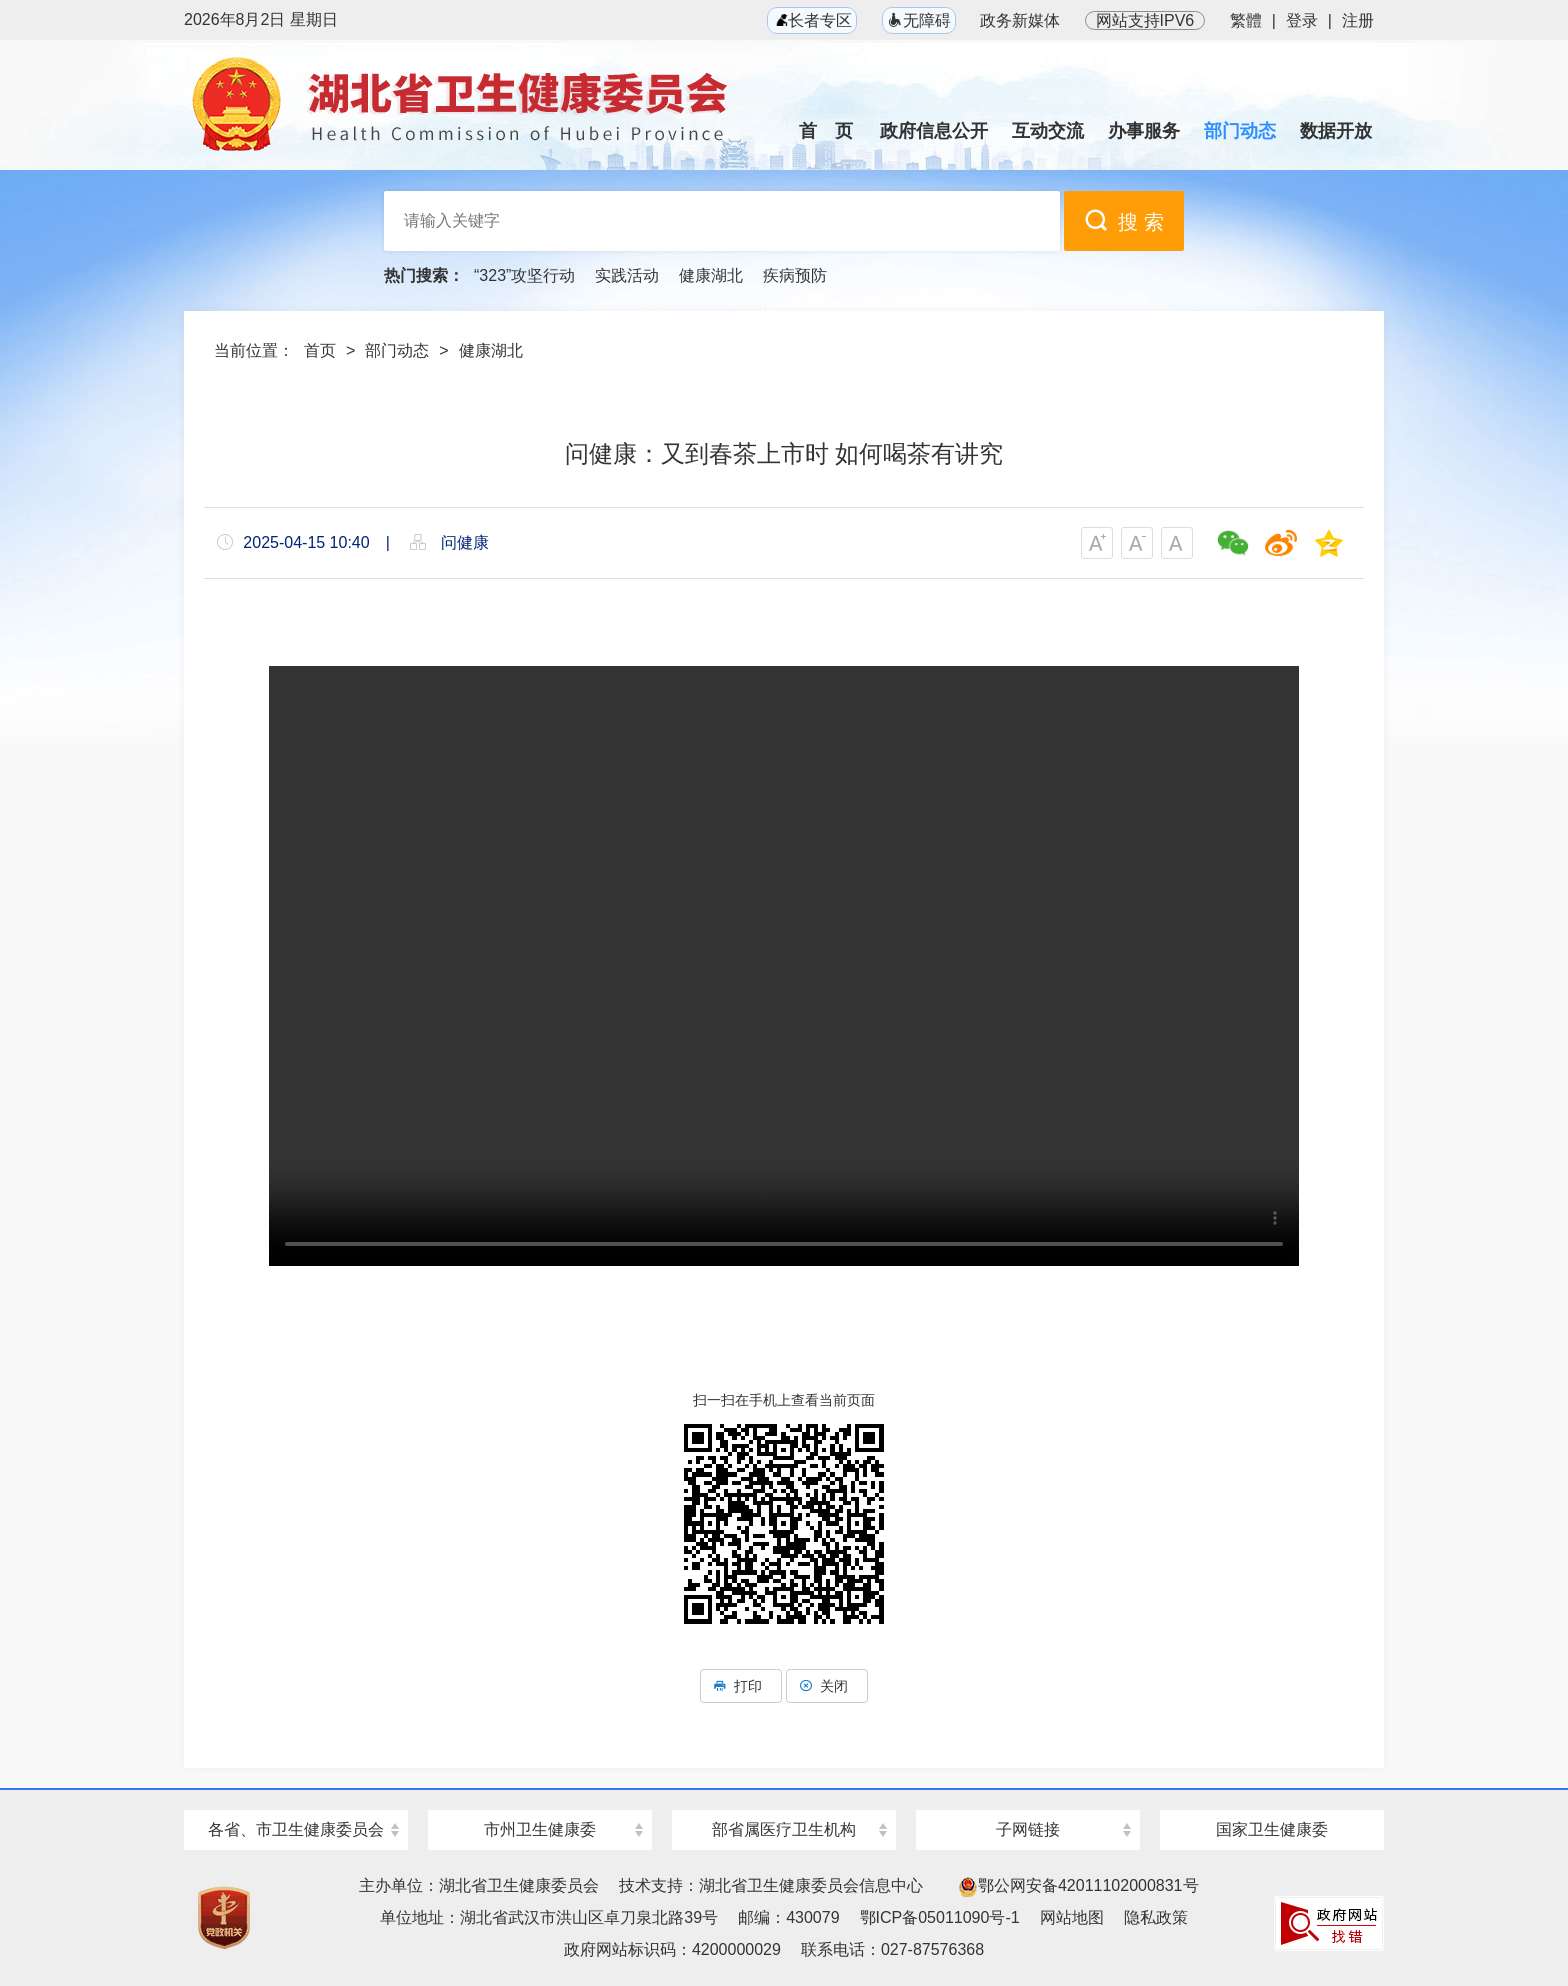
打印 (741, 1686)
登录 (1302, 20)
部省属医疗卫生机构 (784, 1829)
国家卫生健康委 (1272, 1829)
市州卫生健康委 (540, 1829)
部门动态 (397, 350)
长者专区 (812, 20)
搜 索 (1124, 220)
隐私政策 (1156, 1917)
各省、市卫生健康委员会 (296, 1829)
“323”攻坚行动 (524, 275)
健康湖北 (711, 275)
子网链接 (1028, 1829)
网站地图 (1072, 1917)
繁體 (1246, 20)
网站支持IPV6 (1145, 20)
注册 (1358, 20)
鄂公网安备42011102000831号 (1078, 1885)
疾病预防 (795, 275)
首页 (320, 350)
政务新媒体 (1020, 20)
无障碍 (919, 20)
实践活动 (627, 275)
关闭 (827, 1686)
